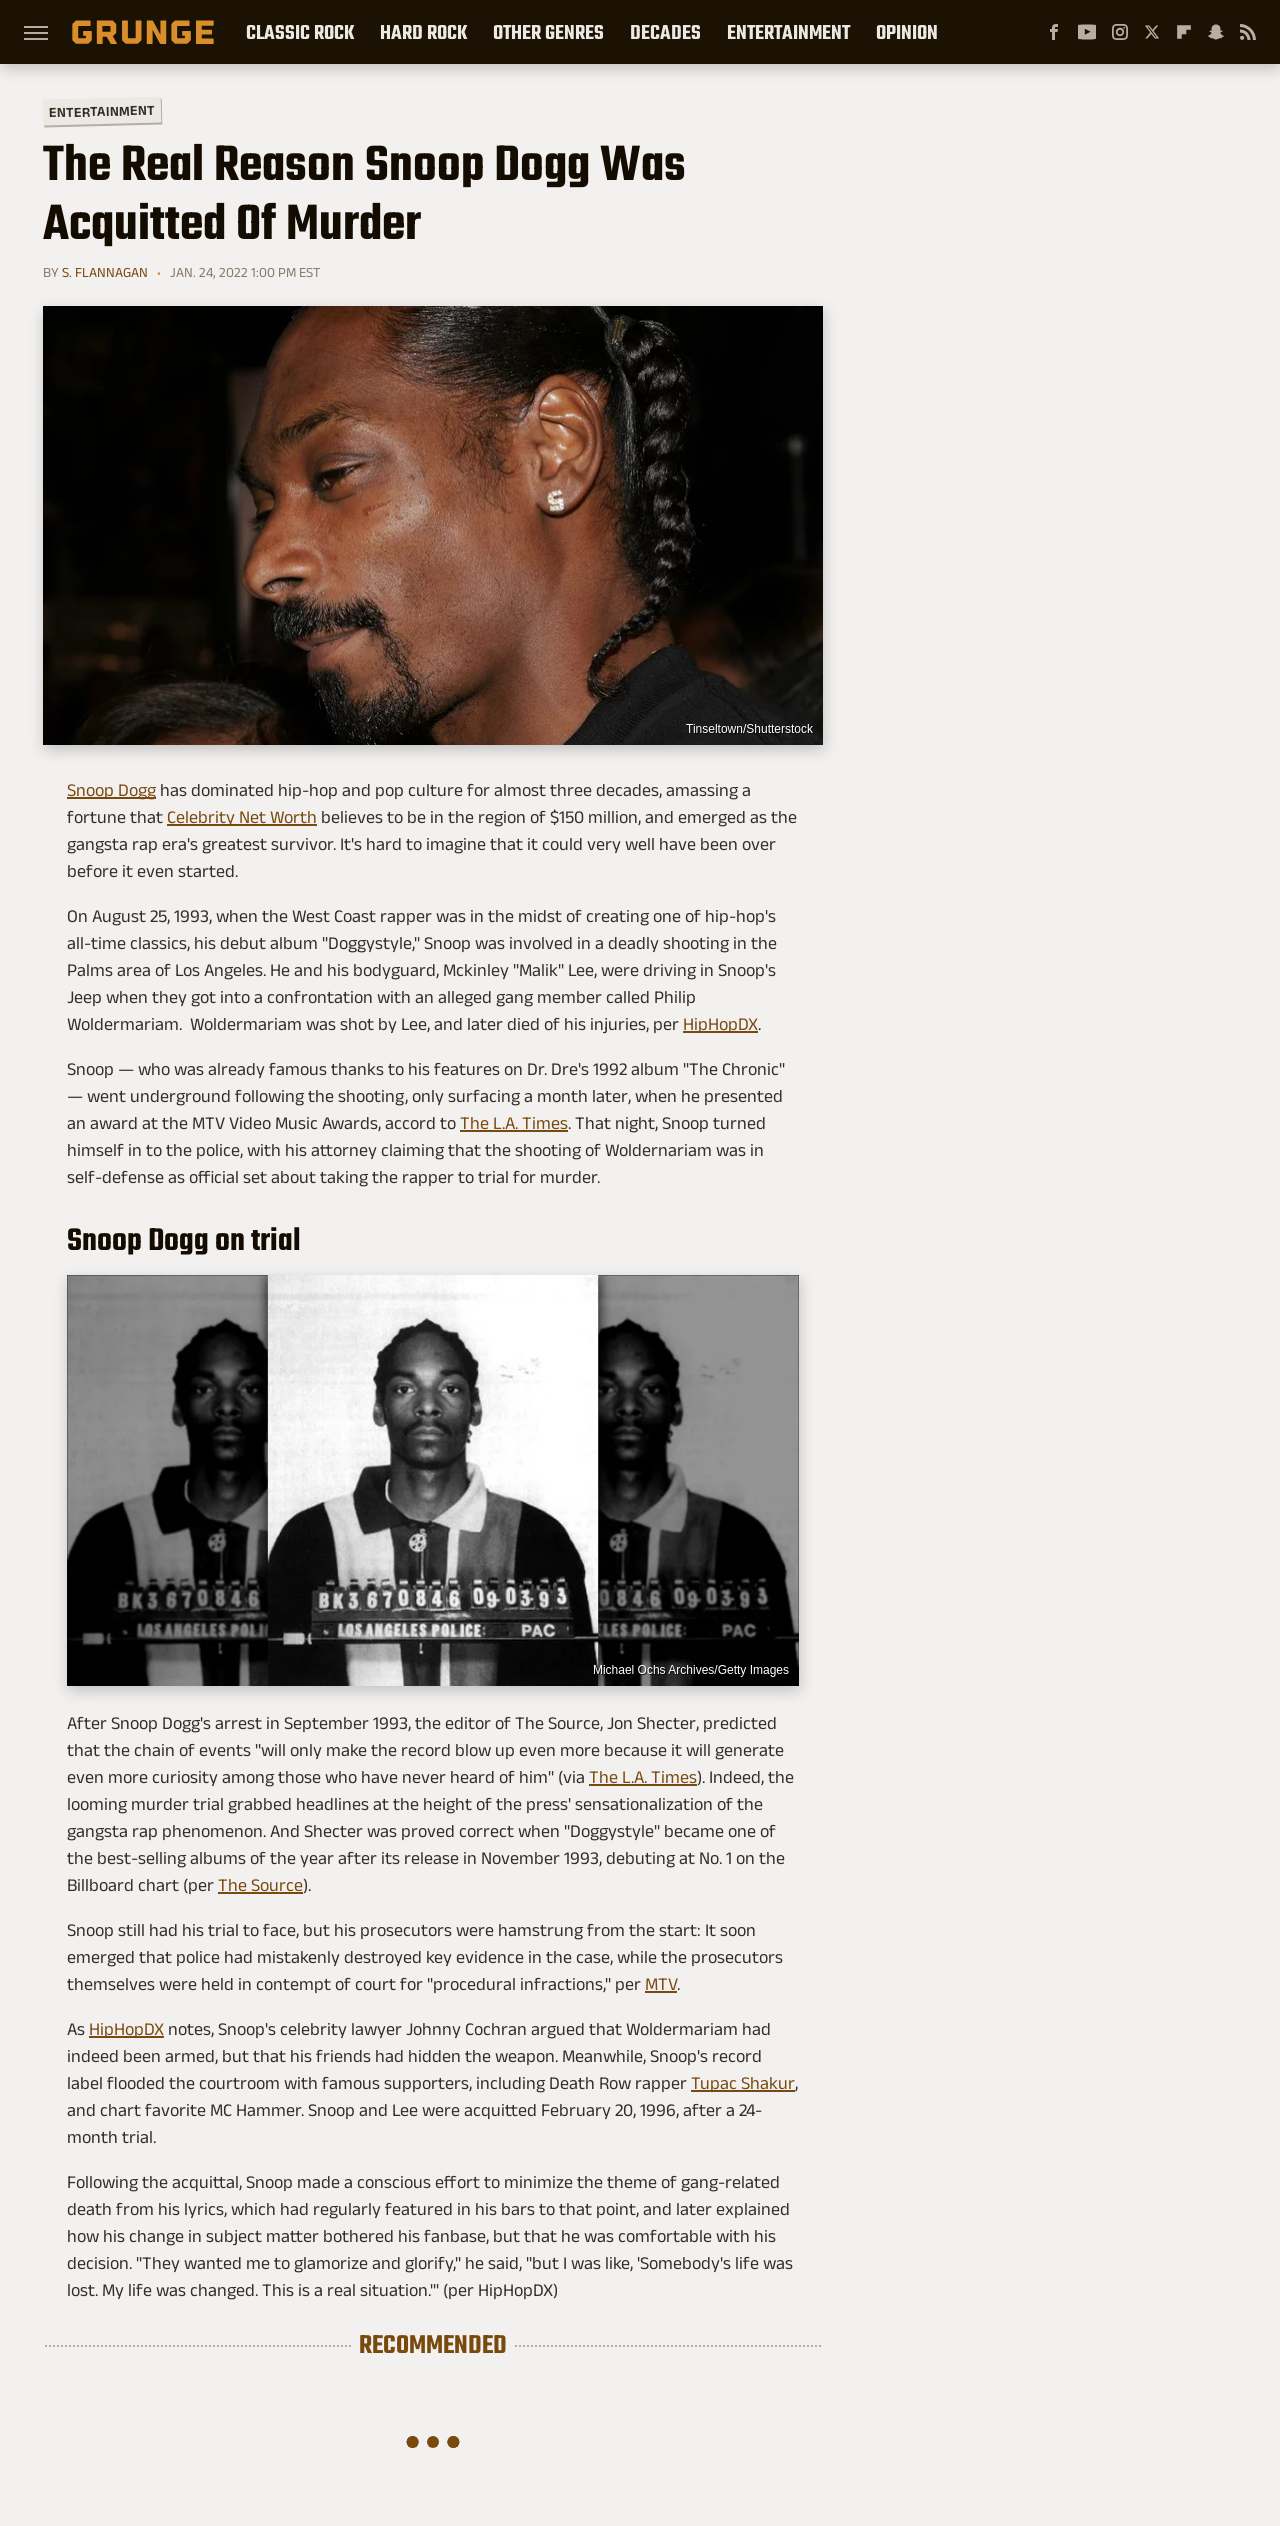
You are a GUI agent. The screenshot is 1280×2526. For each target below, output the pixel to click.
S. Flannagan (105, 272)
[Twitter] (1152, 32)
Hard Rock (423, 32)
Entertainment (788, 32)
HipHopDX (720, 1024)
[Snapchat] (1216, 32)
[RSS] (1248, 32)
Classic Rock (300, 32)
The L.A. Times (514, 1123)
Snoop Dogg (111, 790)
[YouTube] (1087, 32)
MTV (661, 1984)
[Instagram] (1120, 32)
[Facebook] (1054, 32)
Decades (665, 32)
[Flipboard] (1184, 32)
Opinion (907, 32)
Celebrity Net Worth (242, 817)
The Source (260, 1885)
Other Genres (548, 32)
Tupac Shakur (743, 2083)
